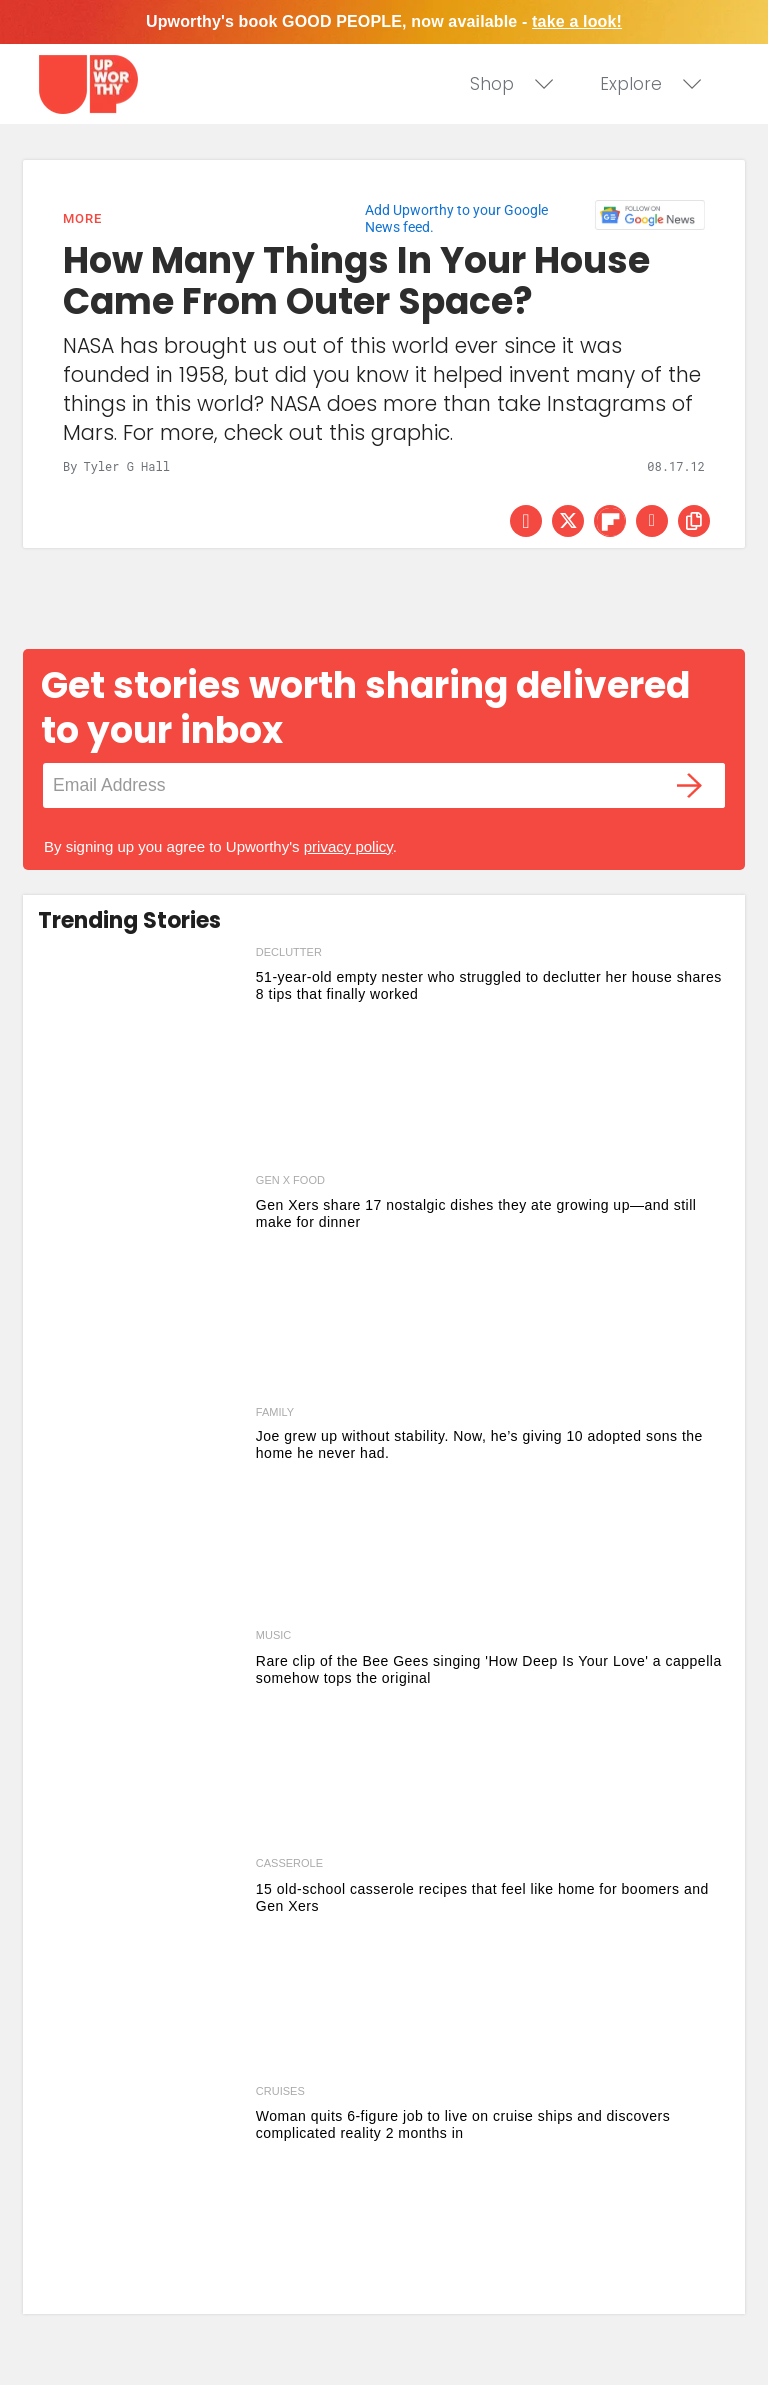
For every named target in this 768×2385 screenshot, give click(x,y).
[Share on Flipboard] (610, 521)
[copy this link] (694, 521)
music (273, 1635)
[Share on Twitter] (568, 521)
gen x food (290, 1180)
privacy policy (348, 846)
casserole (289, 1863)
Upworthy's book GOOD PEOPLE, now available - (384, 21)
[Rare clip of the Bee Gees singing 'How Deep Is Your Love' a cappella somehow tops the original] (142, 1739)
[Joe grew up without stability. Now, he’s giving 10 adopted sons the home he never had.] (142, 1511)
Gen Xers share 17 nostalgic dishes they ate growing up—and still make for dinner (476, 1213)
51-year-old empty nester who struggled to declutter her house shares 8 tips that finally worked (489, 985)
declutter (289, 952)
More (82, 218)
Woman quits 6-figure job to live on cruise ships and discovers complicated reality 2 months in (463, 2124)
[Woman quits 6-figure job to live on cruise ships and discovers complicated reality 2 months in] (142, 2195)
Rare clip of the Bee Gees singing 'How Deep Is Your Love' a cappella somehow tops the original (489, 1669)
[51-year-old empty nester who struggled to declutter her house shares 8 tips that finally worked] (142, 1056)
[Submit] (690, 785)
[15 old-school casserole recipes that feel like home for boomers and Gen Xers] (142, 1967)
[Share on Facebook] (526, 521)
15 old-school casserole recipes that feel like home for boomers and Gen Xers (482, 1897)
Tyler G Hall (126, 466)
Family (275, 1412)
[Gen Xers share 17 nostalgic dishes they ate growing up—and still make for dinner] (142, 1284)
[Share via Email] (652, 521)
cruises (280, 2091)
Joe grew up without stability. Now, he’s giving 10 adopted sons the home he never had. (479, 1444)
